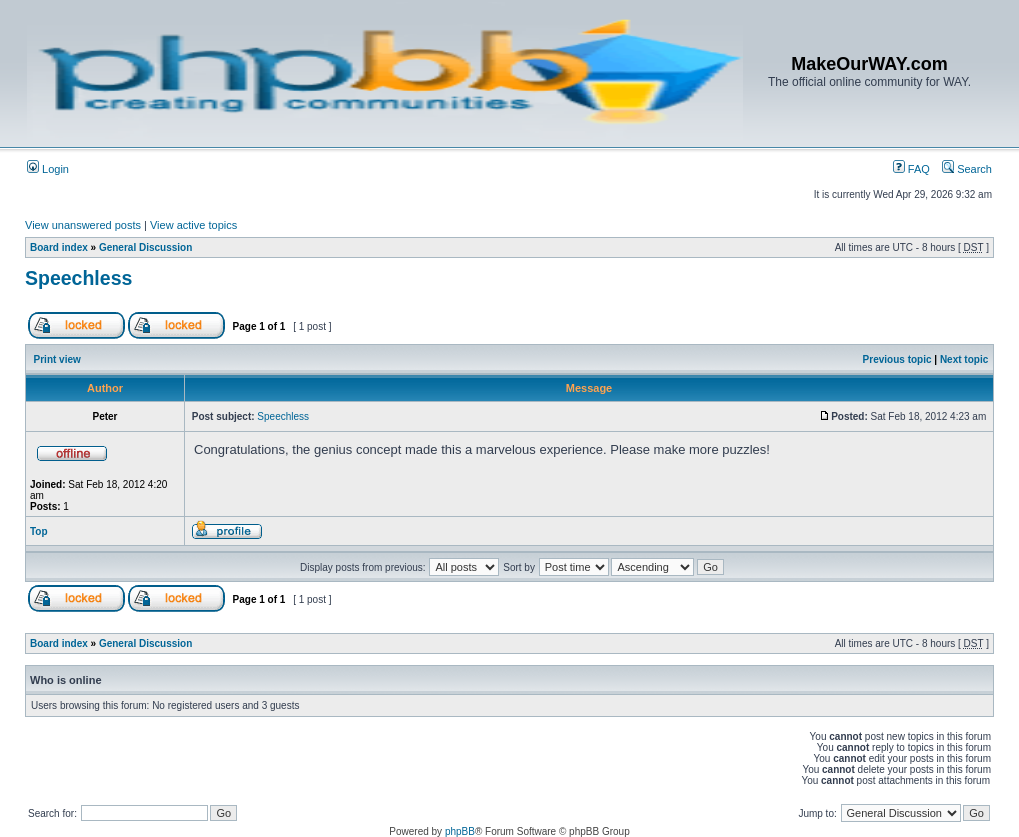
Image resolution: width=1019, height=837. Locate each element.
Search (967, 169)
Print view (57, 359)
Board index (59, 247)
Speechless (78, 278)
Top (39, 531)
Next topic (964, 359)
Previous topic (897, 359)
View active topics (193, 225)
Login (48, 169)
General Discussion (145, 247)
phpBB (460, 831)
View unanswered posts (83, 225)
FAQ (911, 169)
